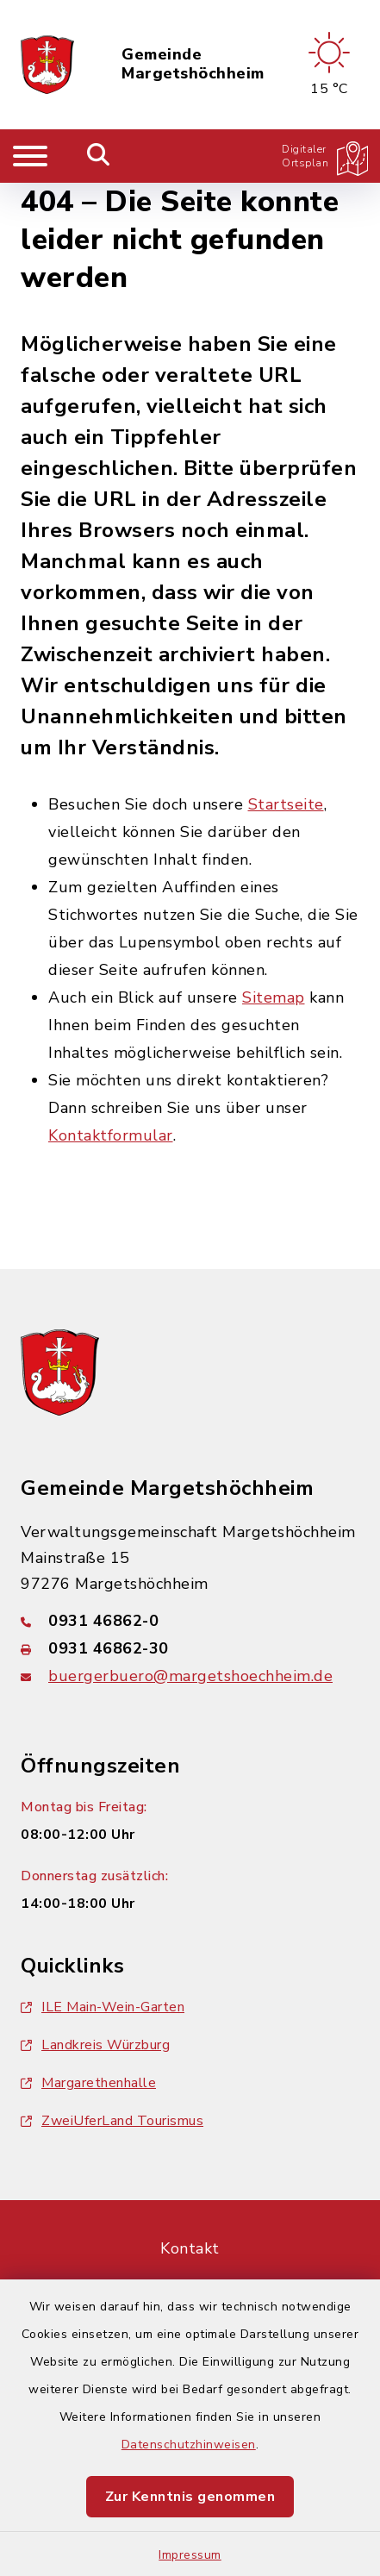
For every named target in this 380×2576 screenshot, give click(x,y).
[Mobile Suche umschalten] (98, 156)
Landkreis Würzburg (95, 2044)
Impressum (190, 2555)
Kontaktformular (110, 1135)
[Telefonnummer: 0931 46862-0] (190, 1620)
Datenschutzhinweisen (188, 2444)
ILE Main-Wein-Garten (102, 2007)
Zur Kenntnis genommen (190, 2496)
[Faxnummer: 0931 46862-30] (190, 1648)
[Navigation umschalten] (30, 156)
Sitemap (273, 997)
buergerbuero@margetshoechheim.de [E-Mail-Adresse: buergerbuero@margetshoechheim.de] (190, 1676)
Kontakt (190, 2248)
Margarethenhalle (88, 2082)
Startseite (286, 804)
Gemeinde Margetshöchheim (193, 64)
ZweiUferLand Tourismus (112, 2120)
